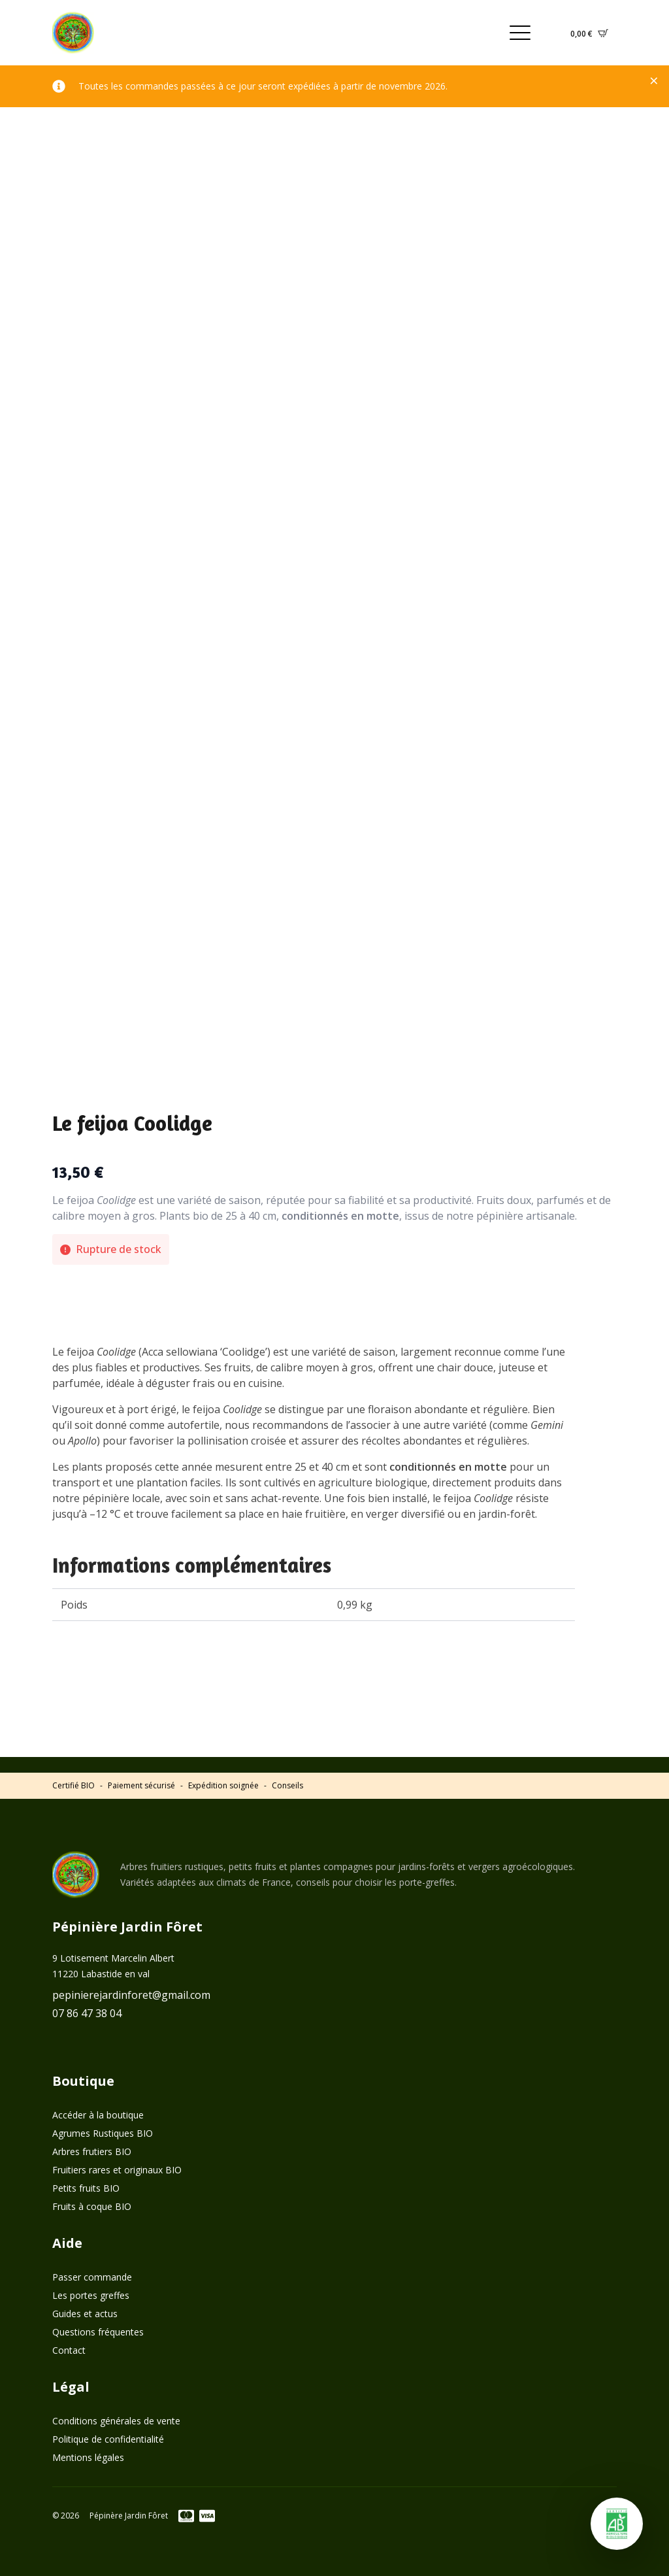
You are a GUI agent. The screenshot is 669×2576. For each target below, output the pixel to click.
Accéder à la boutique (98, 2115)
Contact (69, 2350)
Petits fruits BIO (86, 2188)
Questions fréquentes (98, 2332)
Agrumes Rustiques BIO (102, 2133)
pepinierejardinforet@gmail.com (131, 1995)
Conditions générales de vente (116, 2421)
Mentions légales (88, 2457)
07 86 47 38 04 (87, 2013)
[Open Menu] (520, 32)
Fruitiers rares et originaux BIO (117, 2170)
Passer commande (92, 2277)
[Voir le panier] (589, 32)
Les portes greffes (90, 2295)
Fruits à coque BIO (91, 2206)
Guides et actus (85, 2313)
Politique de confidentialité (108, 2439)
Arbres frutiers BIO (91, 2151)
